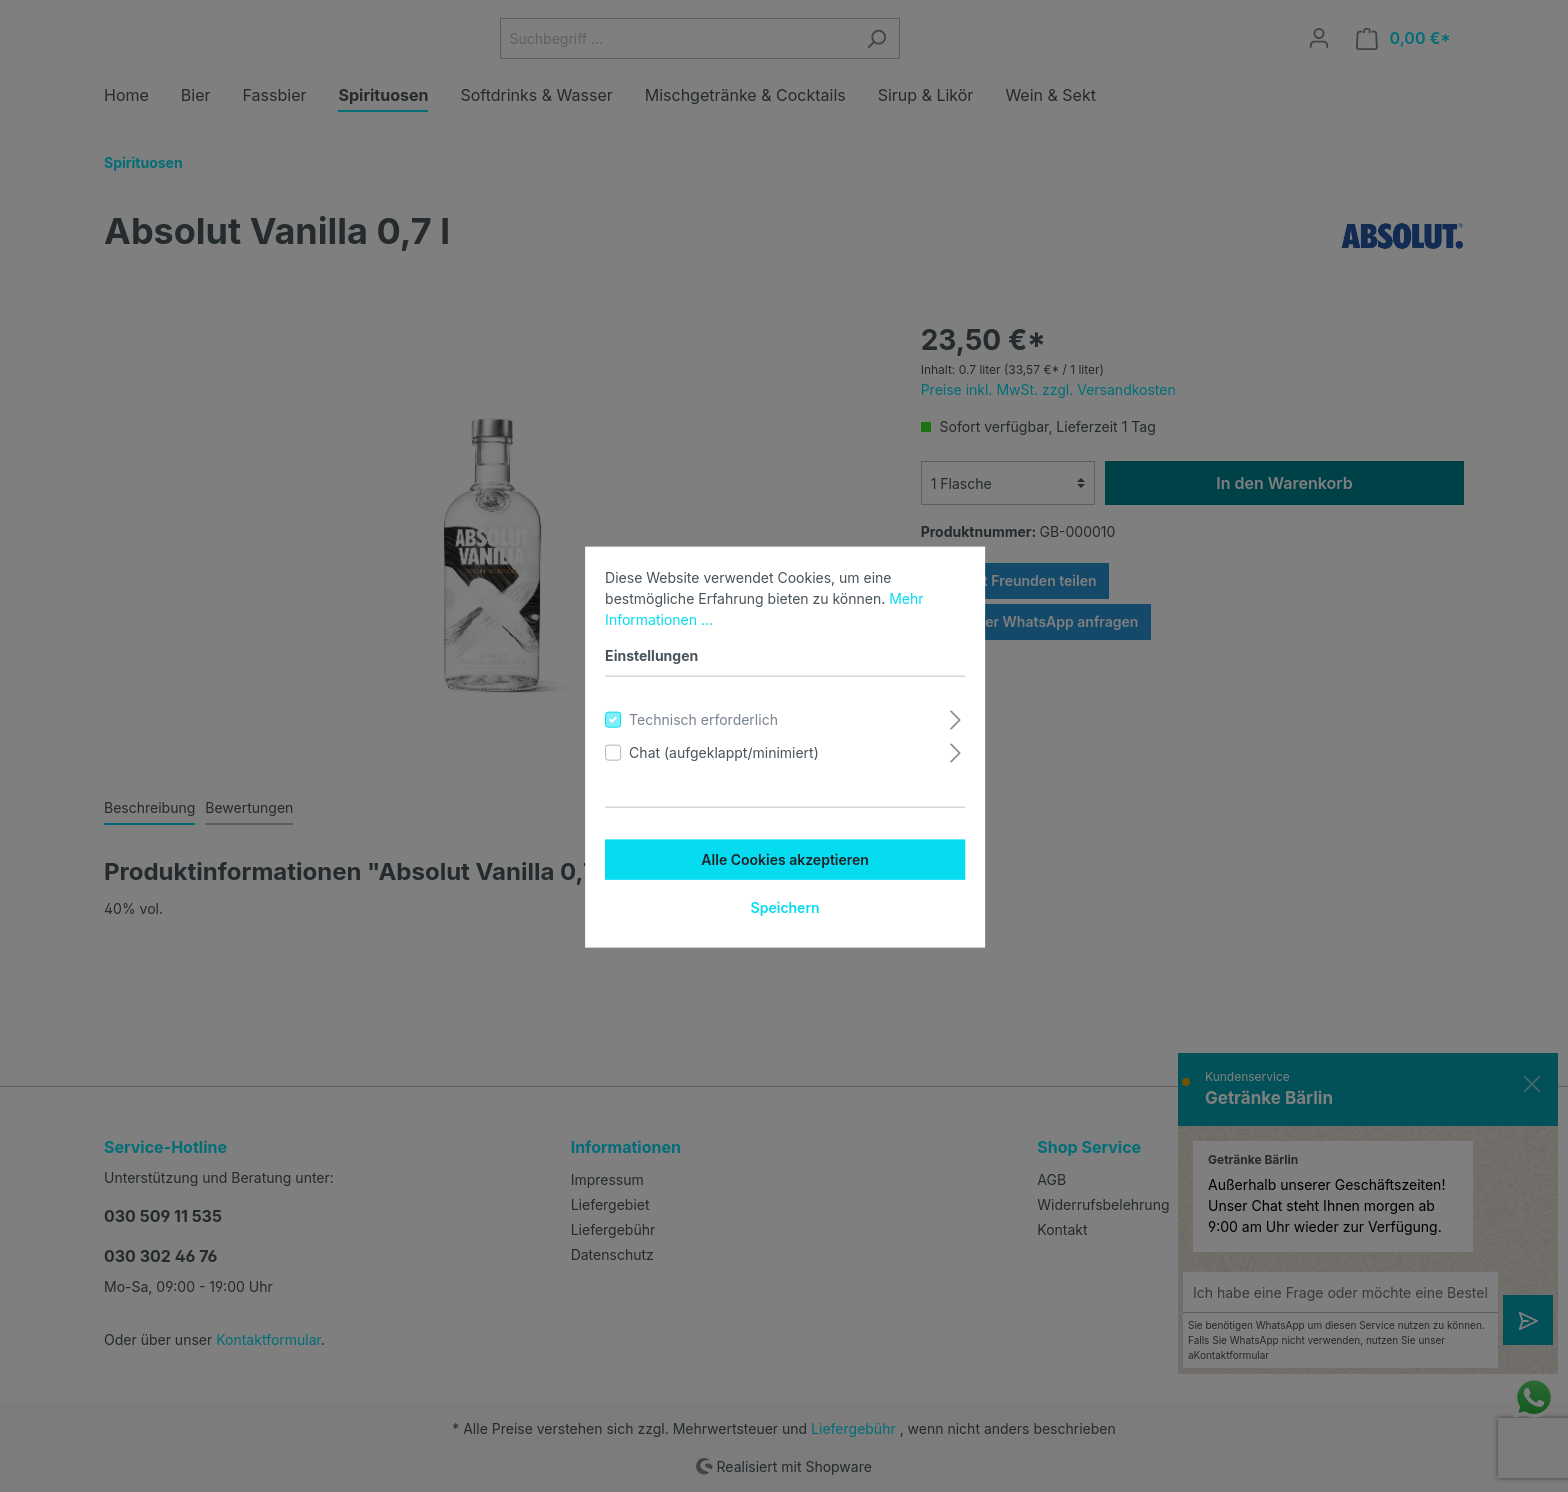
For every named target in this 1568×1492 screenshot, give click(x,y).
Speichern (783, 906)
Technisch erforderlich (702, 718)
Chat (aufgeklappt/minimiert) (723, 751)
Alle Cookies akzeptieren (784, 858)
